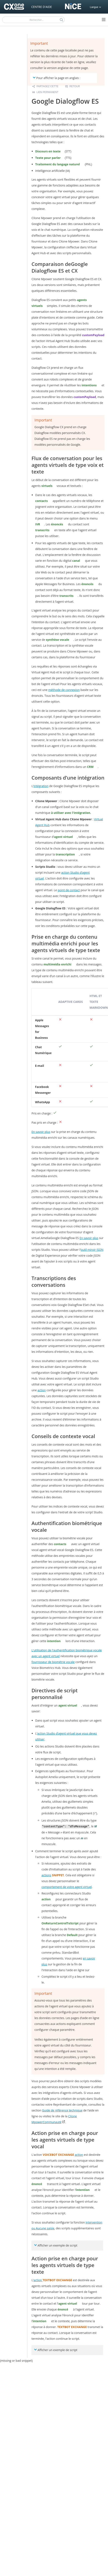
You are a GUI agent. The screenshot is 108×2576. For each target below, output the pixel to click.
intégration (41, 786)
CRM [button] (90, 767)
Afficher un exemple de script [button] (55, 2245)
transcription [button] (65, 854)
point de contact (69, 890)
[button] (61, 20)
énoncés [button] (57, 524)
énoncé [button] (36, 2184)
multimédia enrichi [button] (57, 964)
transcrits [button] (42, 530)
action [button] (46, 1899)
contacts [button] (41, 501)
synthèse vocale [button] (57, 640)
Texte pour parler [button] (48, 158)
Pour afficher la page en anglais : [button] (56, 78)
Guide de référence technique (62, 2110)
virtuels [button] (46, 486)
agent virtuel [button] (63, 837)
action (42, 1390)
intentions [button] (89, 385)
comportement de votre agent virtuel (66, 1887)
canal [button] (76, 561)
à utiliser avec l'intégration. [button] (71, 813)
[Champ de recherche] (33, 20)
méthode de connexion (64, 690)
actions (46, 1875)
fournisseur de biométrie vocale (53, 1662)
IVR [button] (37, 524)
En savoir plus (40, 1132)
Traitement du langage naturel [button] (57, 164)
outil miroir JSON (92, 1250)
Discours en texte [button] (48, 151)
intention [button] (53, 1641)
